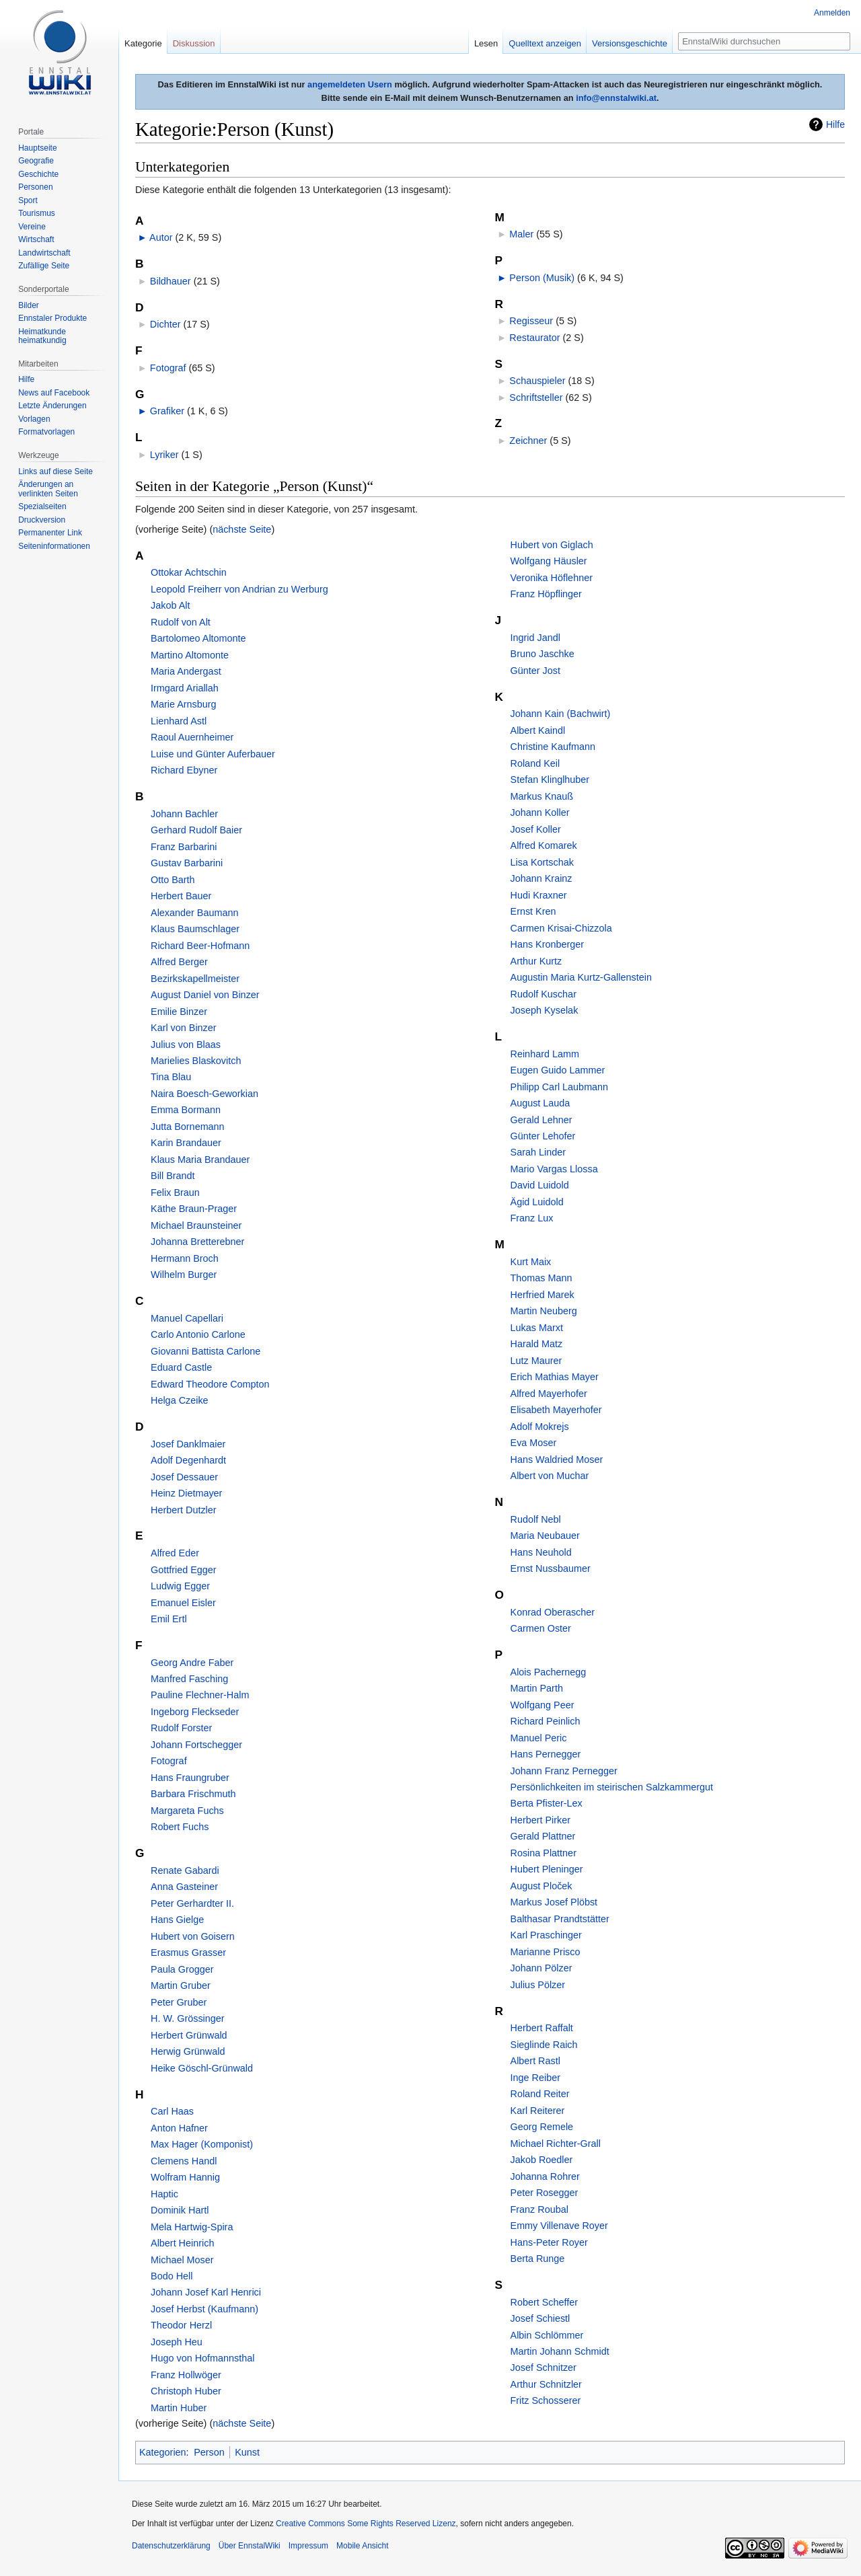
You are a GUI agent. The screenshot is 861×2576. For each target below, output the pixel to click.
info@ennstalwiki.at (616, 98)
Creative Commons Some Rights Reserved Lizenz (365, 2523)
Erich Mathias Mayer (555, 1376)
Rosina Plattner (543, 1853)
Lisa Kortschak (542, 862)
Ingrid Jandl (535, 637)
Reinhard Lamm (545, 1054)
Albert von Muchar (550, 1475)
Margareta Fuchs (187, 1810)
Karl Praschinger (546, 1935)
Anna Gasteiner (184, 1886)
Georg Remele (542, 2126)
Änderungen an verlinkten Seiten (48, 489)
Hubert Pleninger (547, 1869)
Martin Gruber (181, 1985)
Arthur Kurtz (536, 961)
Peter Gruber (179, 2002)
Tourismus (36, 213)
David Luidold (540, 1185)
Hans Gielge (177, 1919)
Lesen (486, 43)
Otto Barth (173, 879)
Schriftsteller (535, 397)
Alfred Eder (175, 1553)
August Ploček (541, 1886)
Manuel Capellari (187, 1318)
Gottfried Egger (184, 1569)
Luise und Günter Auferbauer (213, 754)
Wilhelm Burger (184, 1274)
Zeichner (528, 440)
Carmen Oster (541, 1628)
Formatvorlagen (46, 432)
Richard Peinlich (546, 1721)
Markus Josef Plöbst (554, 1902)
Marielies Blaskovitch (196, 1060)
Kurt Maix (531, 1261)
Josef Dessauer (184, 1477)
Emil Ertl (169, 1619)
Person (209, 2452)
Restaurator (534, 337)
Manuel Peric (539, 1738)
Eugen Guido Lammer (558, 1070)
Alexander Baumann (194, 912)
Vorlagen (34, 419)
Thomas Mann (541, 1278)
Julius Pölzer (538, 1984)
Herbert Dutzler (184, 1510)
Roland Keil (535, 763)
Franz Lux (532, 1218)
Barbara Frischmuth (193, 1793)
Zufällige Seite (43, 265)
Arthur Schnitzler (546, 2384)
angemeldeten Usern (349, 84)
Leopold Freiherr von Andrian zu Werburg (239, 589)
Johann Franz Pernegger (564, 1771)
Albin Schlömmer (547, 2335)
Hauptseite (37, 148)
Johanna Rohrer (545, 2176)
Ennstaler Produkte (52, 318)
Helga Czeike (180, 1400)
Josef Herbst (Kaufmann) (204, 2309)
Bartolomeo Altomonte (198, 638)
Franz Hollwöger (186, 2375)
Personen (35, 187)
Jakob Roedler (542, 2159)
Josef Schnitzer (543, 2367)
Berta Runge (538, 2258)
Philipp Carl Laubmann (560, 1087)
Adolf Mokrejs (540, 1426)
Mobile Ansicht (362, 2545)
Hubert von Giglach (552, 544)
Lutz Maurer (536, 1360)
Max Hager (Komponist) (202, 2144)
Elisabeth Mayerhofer (556, 1409)
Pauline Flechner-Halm (200, 1695)
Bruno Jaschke (542, 653)
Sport (28, 200)
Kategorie (143, 43)
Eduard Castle (181, 1367)
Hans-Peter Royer (549, 2242)
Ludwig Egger (180, 1586)
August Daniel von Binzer (205, 994)
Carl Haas (172, 2111)
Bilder (28, 305)
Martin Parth (537, 1688)
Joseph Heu (176, 2342)
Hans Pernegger (546, 1754)
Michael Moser (182, 2260)
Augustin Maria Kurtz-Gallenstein (581, 977)
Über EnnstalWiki (249, 2545)
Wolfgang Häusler (549, 561)
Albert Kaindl (538, 730)
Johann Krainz (541, 878)
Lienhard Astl (179, 721)
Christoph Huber (186, 2391)
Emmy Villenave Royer (559, 2225)
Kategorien (162, 2452)
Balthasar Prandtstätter (560, 1919)
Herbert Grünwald (189, 2035)
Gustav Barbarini (187, 863)
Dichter (165, 324)
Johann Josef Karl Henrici (206, 2292)
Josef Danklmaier (188, 1444)
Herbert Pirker (541, 1820)
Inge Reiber (535, 2077)
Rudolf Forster (181, 1727)
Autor (160, 237)
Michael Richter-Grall (556, 2143)
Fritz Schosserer (546, 2400)
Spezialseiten (42, 506)
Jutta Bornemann (188, 1126)
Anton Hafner (179, 2128)
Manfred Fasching (189, 1678)
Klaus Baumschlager (195, 928)
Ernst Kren (533, 911)
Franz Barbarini (184, 846)
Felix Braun (175, 1192)
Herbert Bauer (181, 896)
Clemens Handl (184, 2161)
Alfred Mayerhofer (549, 1393)
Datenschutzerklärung (171, 2545)
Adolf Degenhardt (188, 1460)
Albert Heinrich (182, 2243)
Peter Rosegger (544, 2192)
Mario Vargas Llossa (554, 1169)
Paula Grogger (182, 1969)
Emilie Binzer (179, 1011)
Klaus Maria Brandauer (200, 1159)
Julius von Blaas (186, 1044)
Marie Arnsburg (184, 704)
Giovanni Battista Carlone (205, 1351)
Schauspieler (537, 380)
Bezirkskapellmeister (195, 978)
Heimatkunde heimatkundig (42, 336)
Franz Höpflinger (546, 594)
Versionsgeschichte (629, 43)
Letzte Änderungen (52, 405)
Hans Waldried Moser (557, 1459)
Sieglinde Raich (544, 2044)
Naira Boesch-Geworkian (204, 1093)
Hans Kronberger (548, 944)
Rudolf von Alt (181, 622)
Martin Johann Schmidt (560, 2351)
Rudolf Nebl (536, 1519)
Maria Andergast (186, 671)
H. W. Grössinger (188, 2018)
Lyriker (164, 454)
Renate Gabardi (185, 1870)
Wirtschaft (36, 239)
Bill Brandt (173, 1175)
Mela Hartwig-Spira (192, 2227)
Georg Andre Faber (192, 1662)
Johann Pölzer (541, 1968)
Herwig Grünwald (188, 2051)
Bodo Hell (171, 2276)
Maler (521, 234)
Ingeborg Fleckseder (195, 1711)
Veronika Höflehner (552, 577)
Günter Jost (535, 670)
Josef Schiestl (540, 2318)
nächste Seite (242, 529)
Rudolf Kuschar (543, 994)
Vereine (32, 226)
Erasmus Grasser (188, 1952)
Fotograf (168, 368)
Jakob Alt (170, 605)
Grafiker (167, 411)
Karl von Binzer (184, 1027)
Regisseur (531, 320)
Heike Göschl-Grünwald (202, 2068)
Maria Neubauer (545, 1535)
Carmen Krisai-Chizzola (561, 928)
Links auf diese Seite (55, 471)
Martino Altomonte (190, 655)
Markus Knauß (542, 796)
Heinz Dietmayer (186, 1493)
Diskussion (194, 43)
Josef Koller (536, 829)
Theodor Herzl (181, 2325)
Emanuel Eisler (183, 1602)
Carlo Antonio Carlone (198, 1334)
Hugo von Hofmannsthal (202, 2358)
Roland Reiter (540, 2093)
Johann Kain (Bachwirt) (561, 713)
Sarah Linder (538, 1152)
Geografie (36, 160)
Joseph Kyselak (544, 1010)
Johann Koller (540, 812)
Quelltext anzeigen (545, 43)
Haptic (164, 2194)
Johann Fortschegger (196, 1744)
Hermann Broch (185, 1258)
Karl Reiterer (538, 2110)
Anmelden (832, 12)
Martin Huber (179, 2407)
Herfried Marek (542, 1294)
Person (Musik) (541, 277)
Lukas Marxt (537, 1327)
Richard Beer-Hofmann (200, 945)
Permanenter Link (50, 532)
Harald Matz (537, 1343)
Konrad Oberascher (553, 1612)
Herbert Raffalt (542, 2027)
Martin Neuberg (544, 1310)
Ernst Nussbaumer (551, 1568)
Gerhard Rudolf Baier (196, 830)
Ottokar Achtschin (189, 572)
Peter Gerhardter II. (192, 1903)
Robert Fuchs (180, 1826)
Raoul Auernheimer (192, 737)
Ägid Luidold (537, 1202)
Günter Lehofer (543, 1136)
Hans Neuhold (541, 1552)
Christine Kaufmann (553, 746)
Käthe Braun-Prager (194, 1208)
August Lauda (540, 1103)
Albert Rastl (535, 2060)
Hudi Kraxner (539, 895)
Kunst (247, 2452)
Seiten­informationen (54, 546)
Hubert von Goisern (193, 1936)
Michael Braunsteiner (196, 1225)
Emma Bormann (186, 1109)
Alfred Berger (179, 961)
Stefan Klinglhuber (550, 779)
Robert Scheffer (544, 2302)
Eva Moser (534, 1442)
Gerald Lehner (541, 1119)
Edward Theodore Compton (210, 1384)
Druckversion (41, 520)
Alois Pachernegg (549, 1672)
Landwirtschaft (44, 253)
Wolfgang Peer (542, 1705)
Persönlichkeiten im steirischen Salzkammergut (612, 1787)
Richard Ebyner (184, 770)
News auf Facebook (53, 392)
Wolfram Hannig (185, 2177)
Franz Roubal (539, 2209)
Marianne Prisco (546, 1951)
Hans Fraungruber (190, 1777)
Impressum (308, 2545)
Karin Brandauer (186, 1142)
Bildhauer (170, 281)
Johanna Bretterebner (197, 1241)
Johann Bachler (184, 813)
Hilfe (835, 124)
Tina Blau (171, 1076)
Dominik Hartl (180, 2210)
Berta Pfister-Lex (547, 1803)
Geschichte (38, 174)
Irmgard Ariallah (185, 688)
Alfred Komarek (544, 845)
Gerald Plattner (543, 1836)
